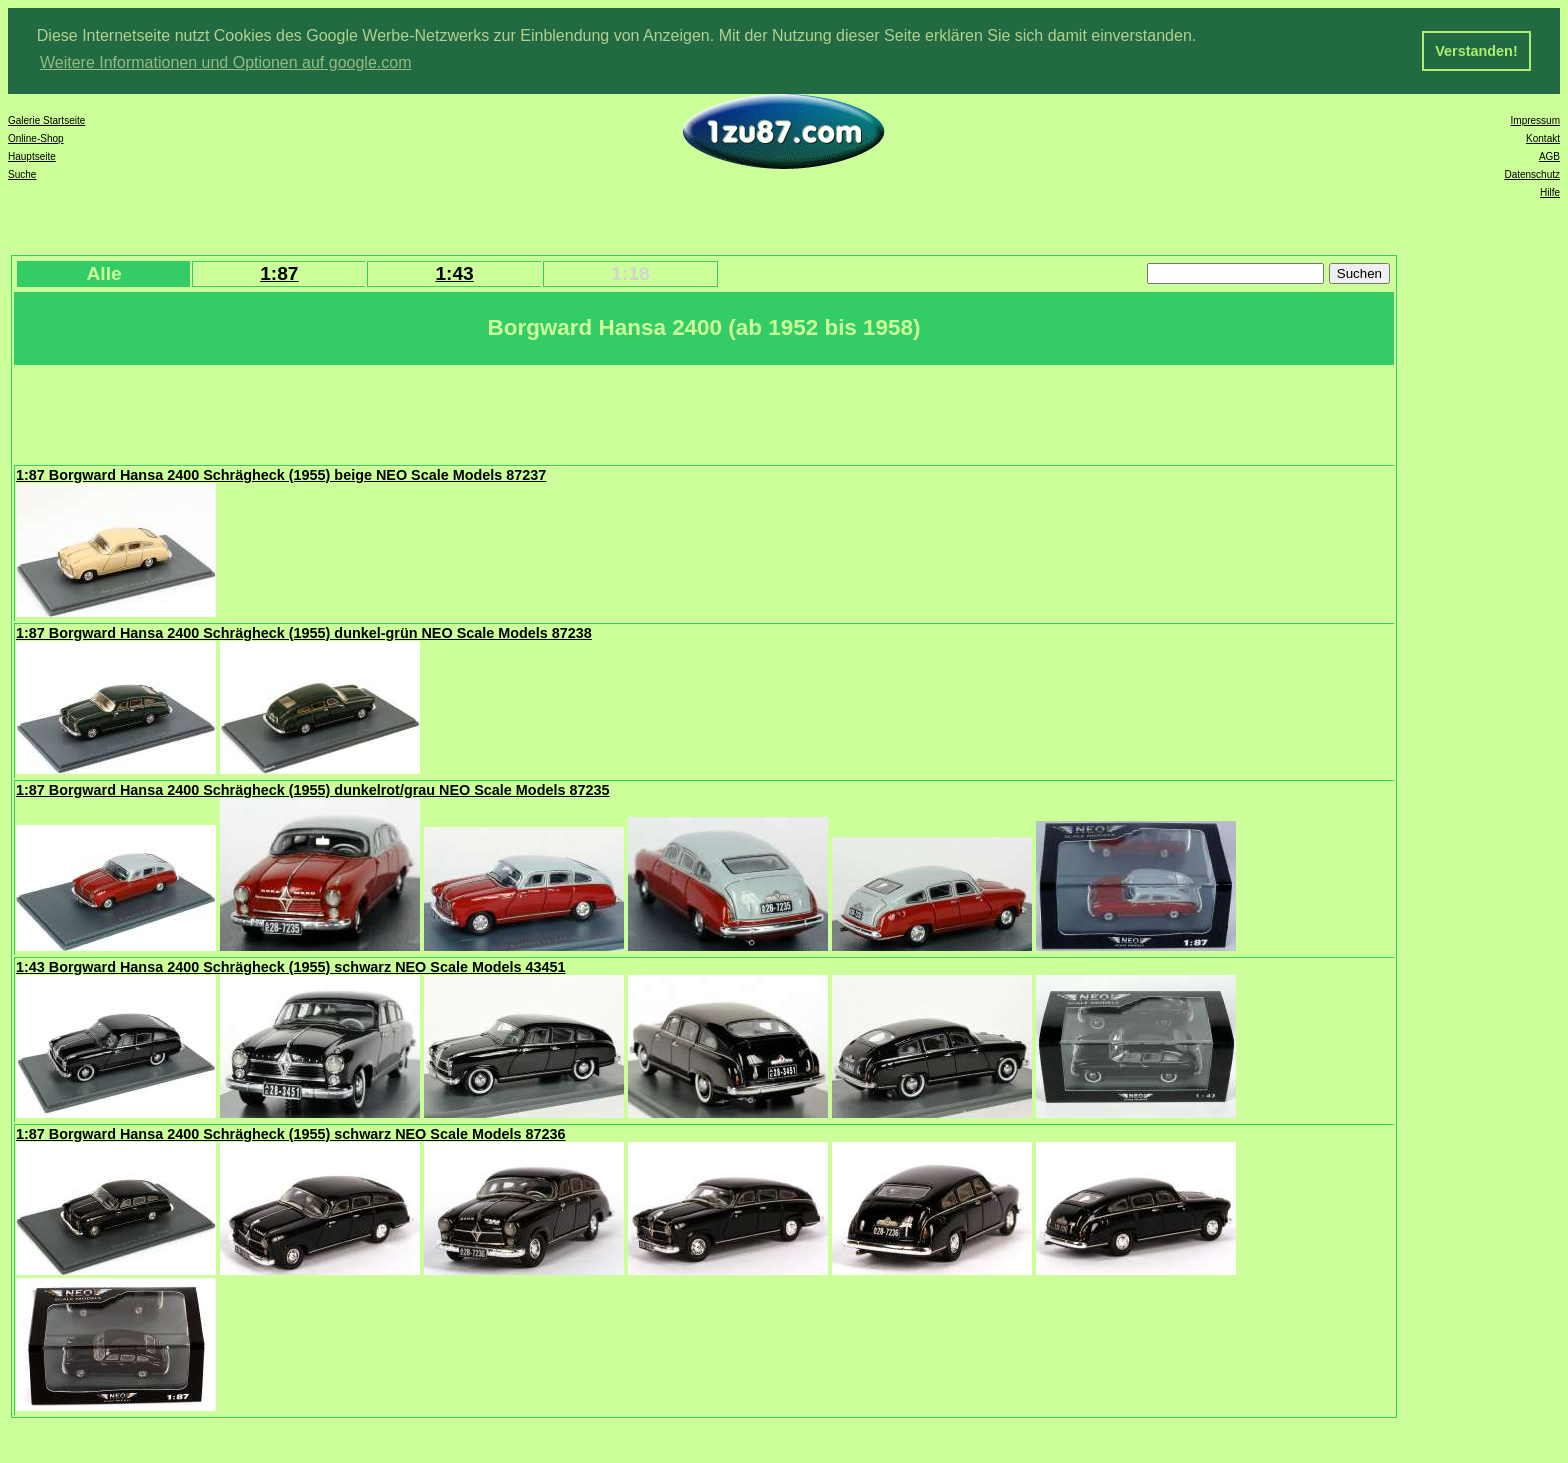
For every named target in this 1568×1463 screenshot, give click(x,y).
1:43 (454, 271)
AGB (1549, 154)
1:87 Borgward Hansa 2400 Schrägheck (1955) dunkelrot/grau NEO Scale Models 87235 (312, 788)
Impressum (1535, 118)
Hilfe (1550, 190)
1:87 (279, 271)
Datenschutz (1532, 172)
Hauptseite (32, 154)
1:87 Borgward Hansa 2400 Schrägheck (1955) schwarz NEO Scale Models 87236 (291, 1132)
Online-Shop (36, 136)
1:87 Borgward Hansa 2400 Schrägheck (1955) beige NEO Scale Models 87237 (281, 473)
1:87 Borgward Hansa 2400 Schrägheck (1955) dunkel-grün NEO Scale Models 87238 (304, 631)
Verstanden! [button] (1476, 51)
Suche (22, 172)
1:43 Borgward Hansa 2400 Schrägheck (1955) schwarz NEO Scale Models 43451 (291, 965)
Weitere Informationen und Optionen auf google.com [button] (226, 62)
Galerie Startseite (46, 118)
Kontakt (1543, 136)
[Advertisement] (379, 411)
